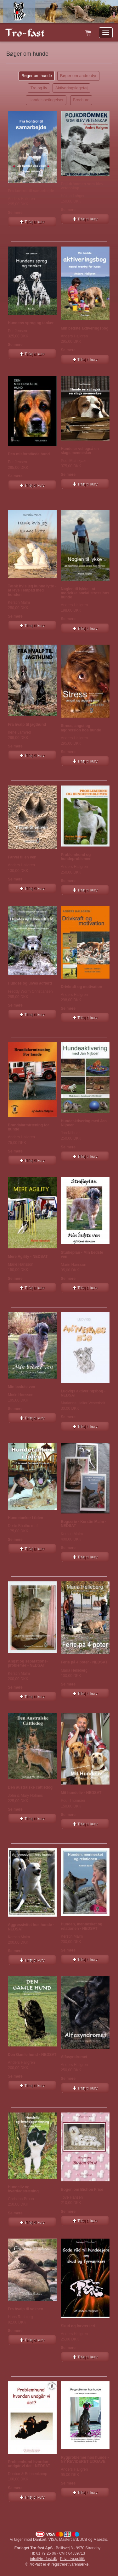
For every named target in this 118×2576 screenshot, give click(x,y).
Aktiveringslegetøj (71, 88)
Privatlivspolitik (72, 2559)
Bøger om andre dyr (78, 75)
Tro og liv (39, 88)
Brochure (81, 99)
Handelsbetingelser (46, 99)
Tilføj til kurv (32, 222)
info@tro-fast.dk (43, 2559)
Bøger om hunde (36, 75)
